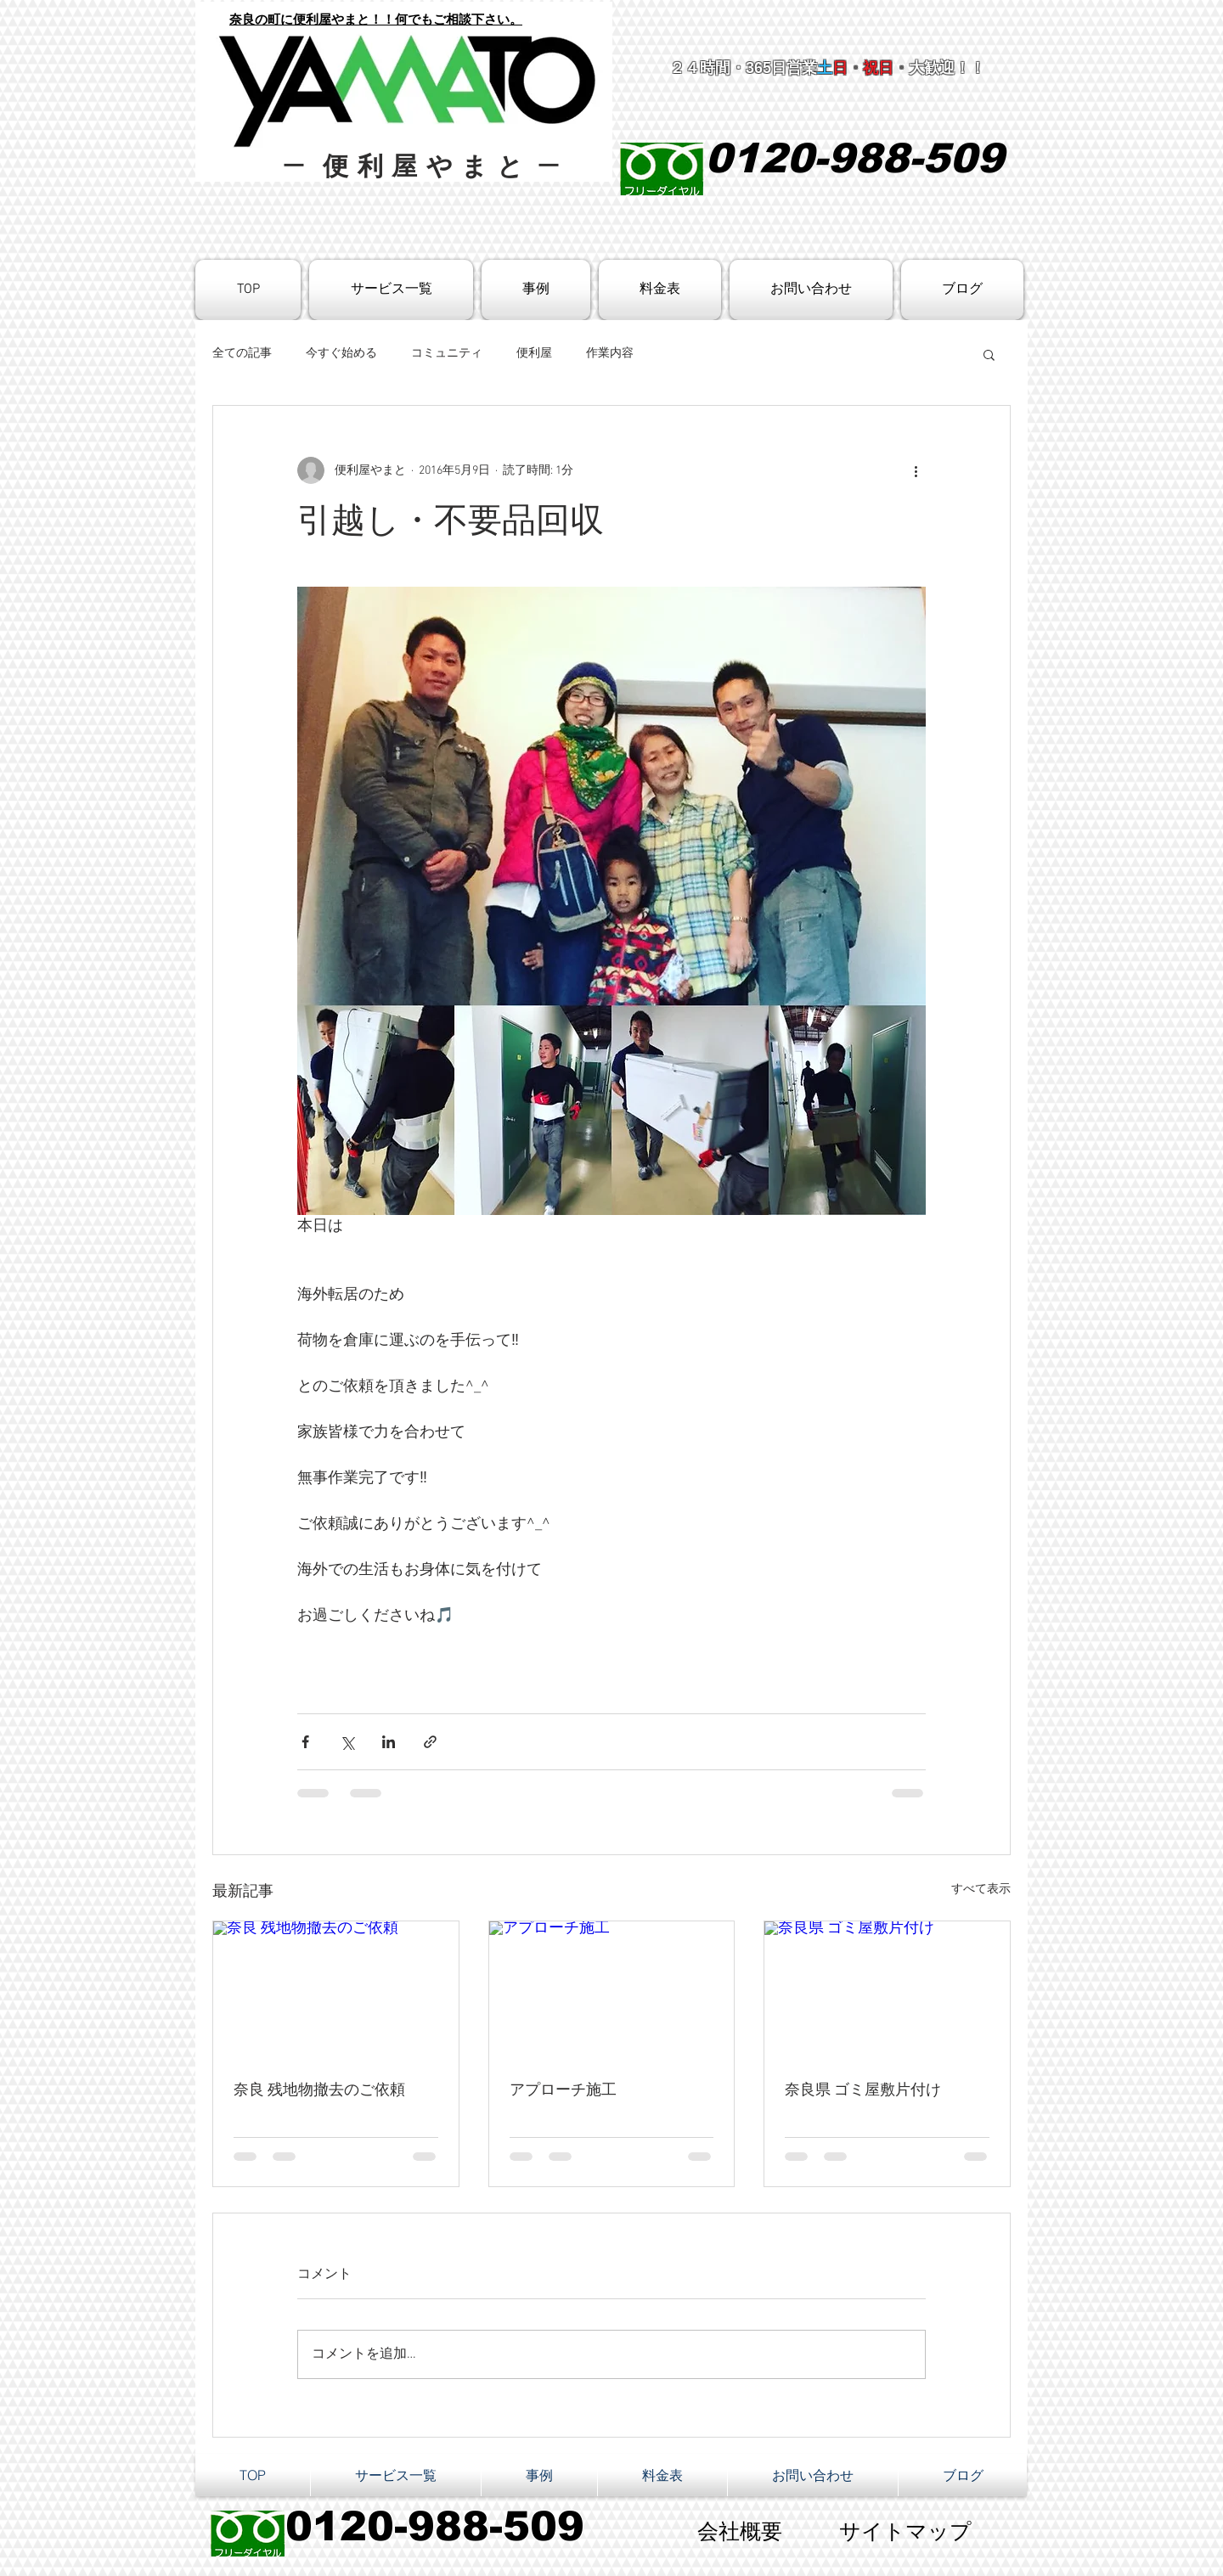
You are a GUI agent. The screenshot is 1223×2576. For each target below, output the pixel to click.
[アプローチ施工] (612, 1990)
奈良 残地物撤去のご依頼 (319, 2091)
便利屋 (534, 353)
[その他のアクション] (915, 470)
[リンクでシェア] (430, 1742)
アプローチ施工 (563, 2091)
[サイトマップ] (905, 2534)
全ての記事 (242, 353)
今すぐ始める (341, 353)
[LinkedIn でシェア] (388, 1742)
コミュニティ (446, 353)
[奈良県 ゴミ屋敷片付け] (887, 1990)
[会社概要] (739, 2534)
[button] (989, 354)
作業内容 (610, 353)
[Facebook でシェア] (305, 1742)
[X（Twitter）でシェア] (347, 1742)
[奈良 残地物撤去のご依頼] (336, 1990)
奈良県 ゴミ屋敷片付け (863, 2091)
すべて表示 (981, 1889)
